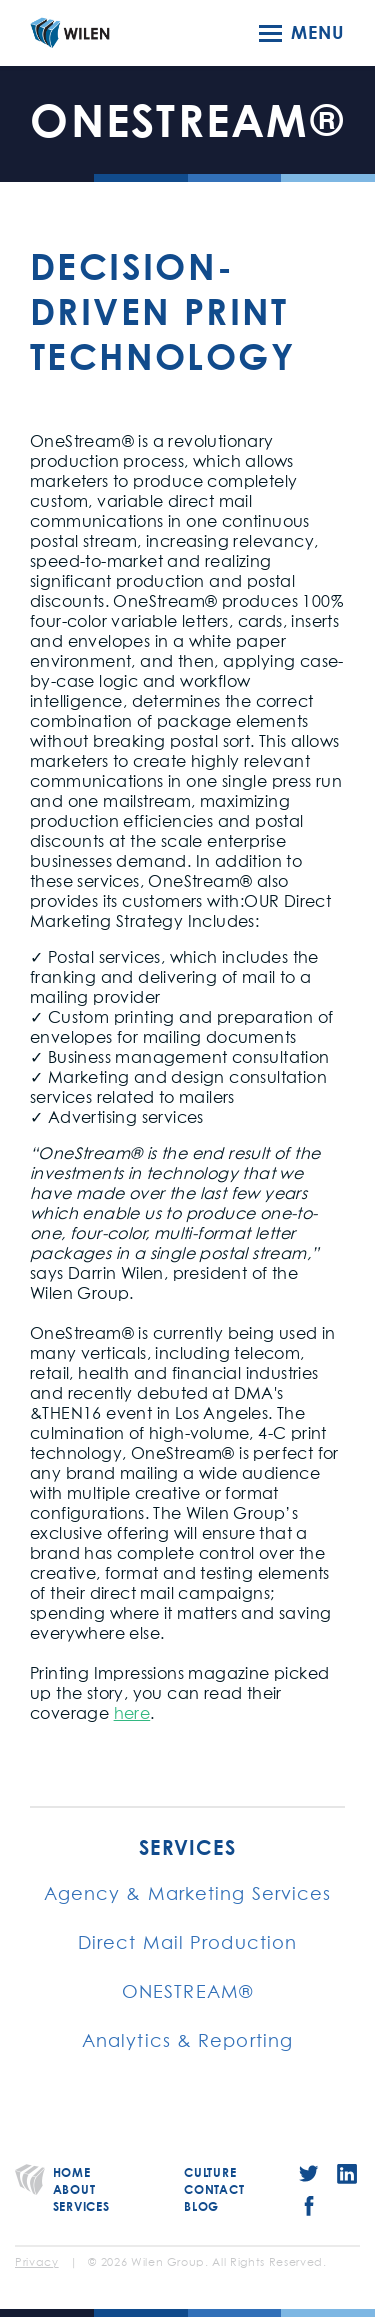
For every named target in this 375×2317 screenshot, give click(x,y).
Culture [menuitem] (210, 2172)
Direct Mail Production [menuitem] (187, 1944)
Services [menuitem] (187, 1848)
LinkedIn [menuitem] (347, 2174)
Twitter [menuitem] (309, 2174)
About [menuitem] (74, 2189)
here (132, 1714)
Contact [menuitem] (214, 2189)
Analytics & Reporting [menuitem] (187, 2042)
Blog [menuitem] (201, 2206)
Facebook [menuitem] (309, 2206)
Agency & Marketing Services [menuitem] (188, 1895)
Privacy (37, 2263)
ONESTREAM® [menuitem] (187, 1993)
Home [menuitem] (72, 2172)
